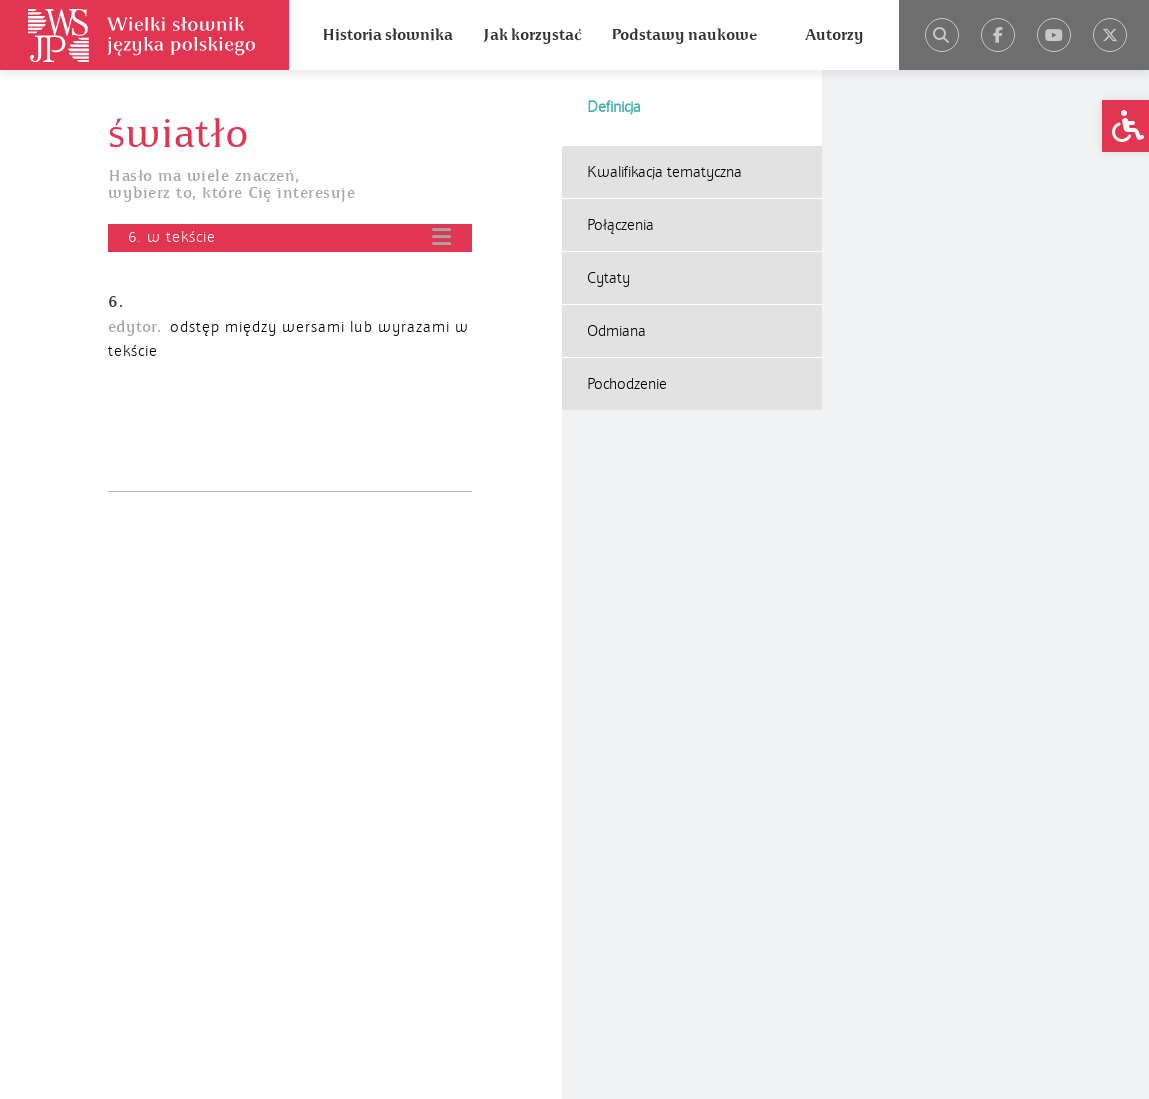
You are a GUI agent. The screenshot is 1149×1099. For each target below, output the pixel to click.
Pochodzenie (627, 384)
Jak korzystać (532, 35)
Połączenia (620, 225)
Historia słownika (387, 35)
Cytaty (608, 278)
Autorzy (834, 35)
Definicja (614, 107)
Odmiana (616, 331)
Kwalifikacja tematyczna (664, 172)
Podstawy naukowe (684, 35)
